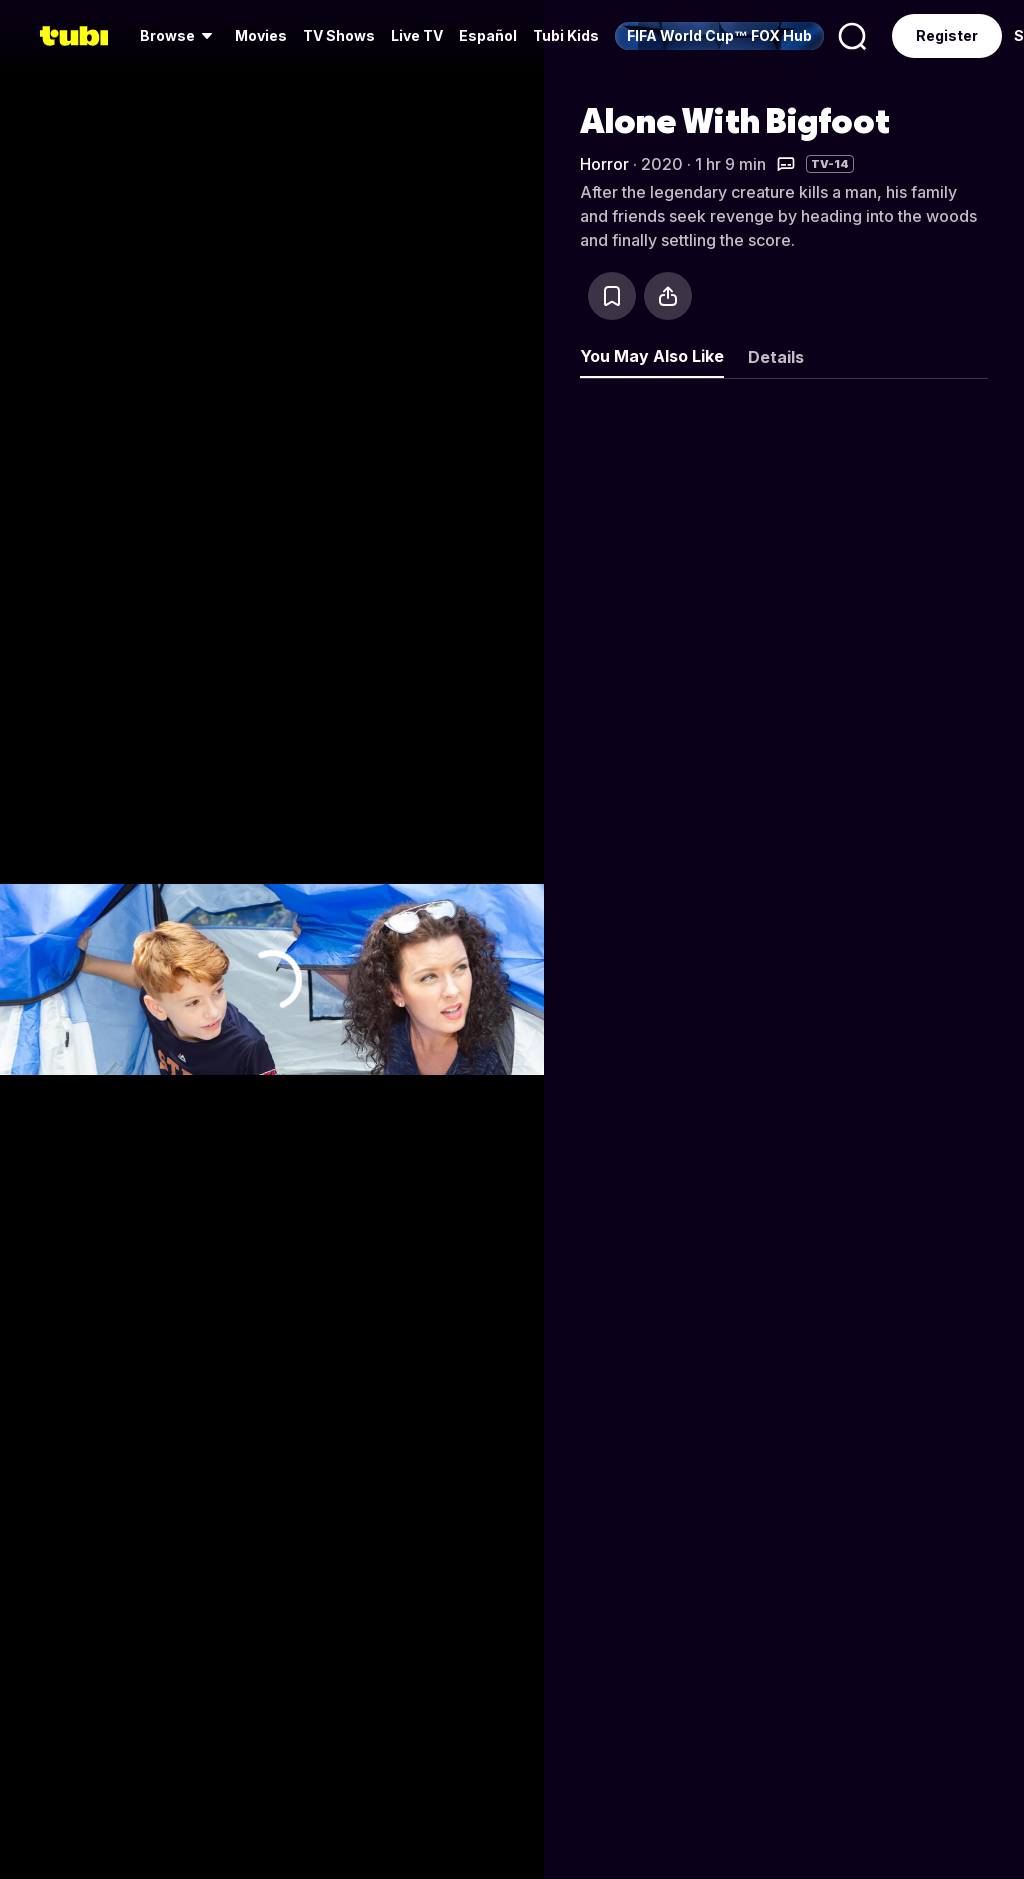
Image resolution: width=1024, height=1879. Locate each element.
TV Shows (339, 35)
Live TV (417, 35)
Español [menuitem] (488, 35)
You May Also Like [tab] (652, 356)
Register (947, 35)
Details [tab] (776, 357)
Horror (604, 164)
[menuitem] (179, 36)
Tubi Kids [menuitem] (566, 35)
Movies (261, 35)
